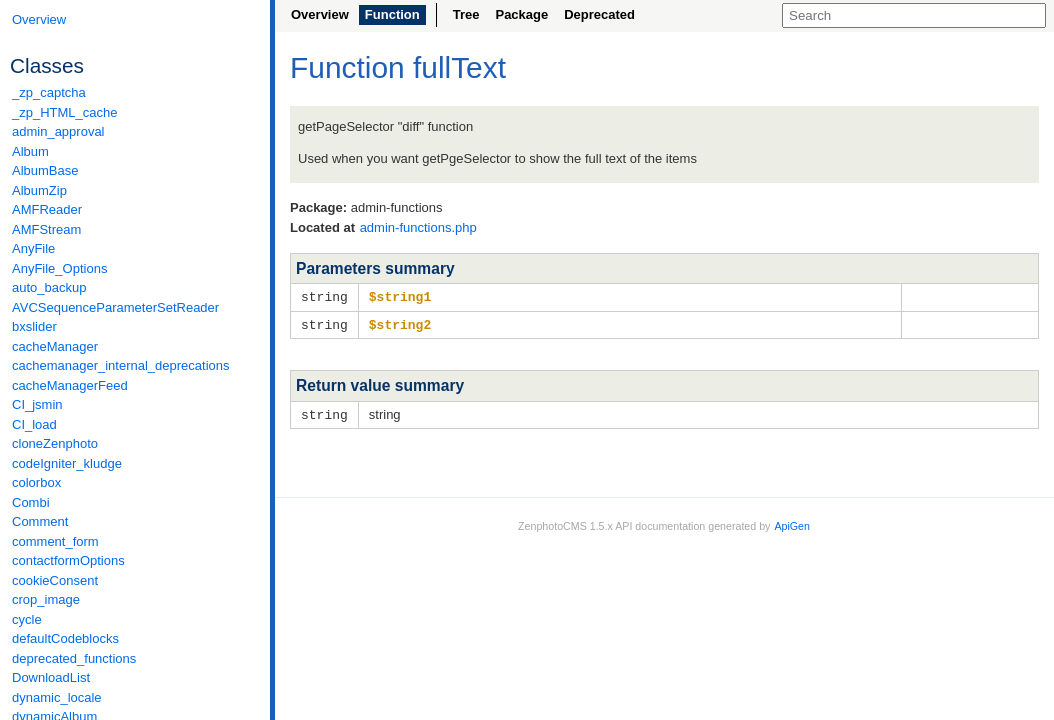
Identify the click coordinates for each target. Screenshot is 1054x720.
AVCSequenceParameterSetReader (115, 307)
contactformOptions (68, 560)
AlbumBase (45, 170)
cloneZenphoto (55, 443)
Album (30, 151)
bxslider (34, 326)
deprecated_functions (74, 658)
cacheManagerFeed (70, 385)
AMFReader (47, 209)
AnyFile (33, 248)
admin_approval (58, 131)
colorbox (36, 482)
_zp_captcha (49, 92)
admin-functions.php (418, 227)
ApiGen (792, 523)
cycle (27, 619)
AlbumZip (39, 190)
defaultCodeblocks (65, 638)
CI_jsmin (37, 404)
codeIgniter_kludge (67, 463)
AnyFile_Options (59, 268)
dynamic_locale (57, 697)
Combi (31, 502)
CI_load (34, 424)
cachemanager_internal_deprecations (121, 365)
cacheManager (55, 346)
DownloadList (51, 677)
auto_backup (49, 287)
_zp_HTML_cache (65, 112)
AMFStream (46, 229)
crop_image (46, 599)
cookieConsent (55, 580)
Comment (40, 521)
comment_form (55, 541)
